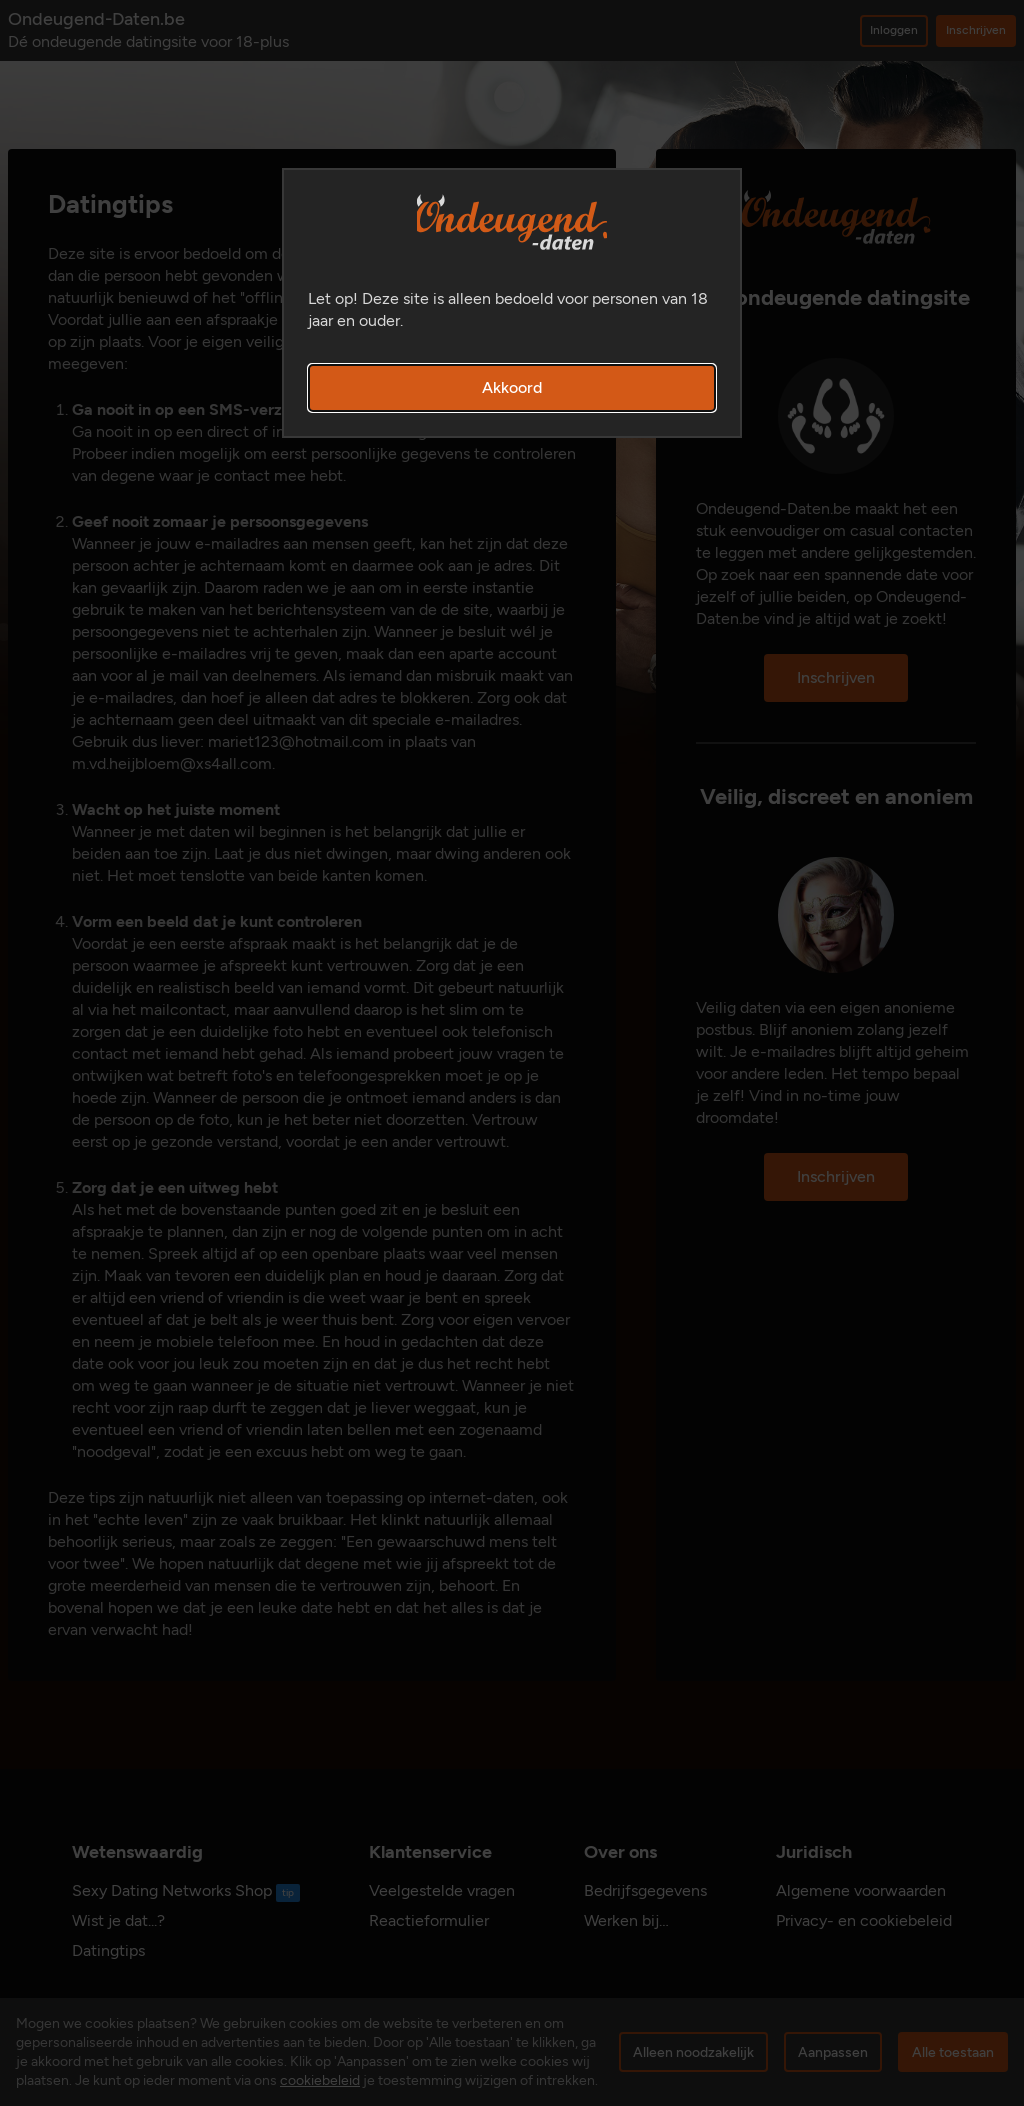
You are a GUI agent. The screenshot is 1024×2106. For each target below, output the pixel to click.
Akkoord (512, 387)
